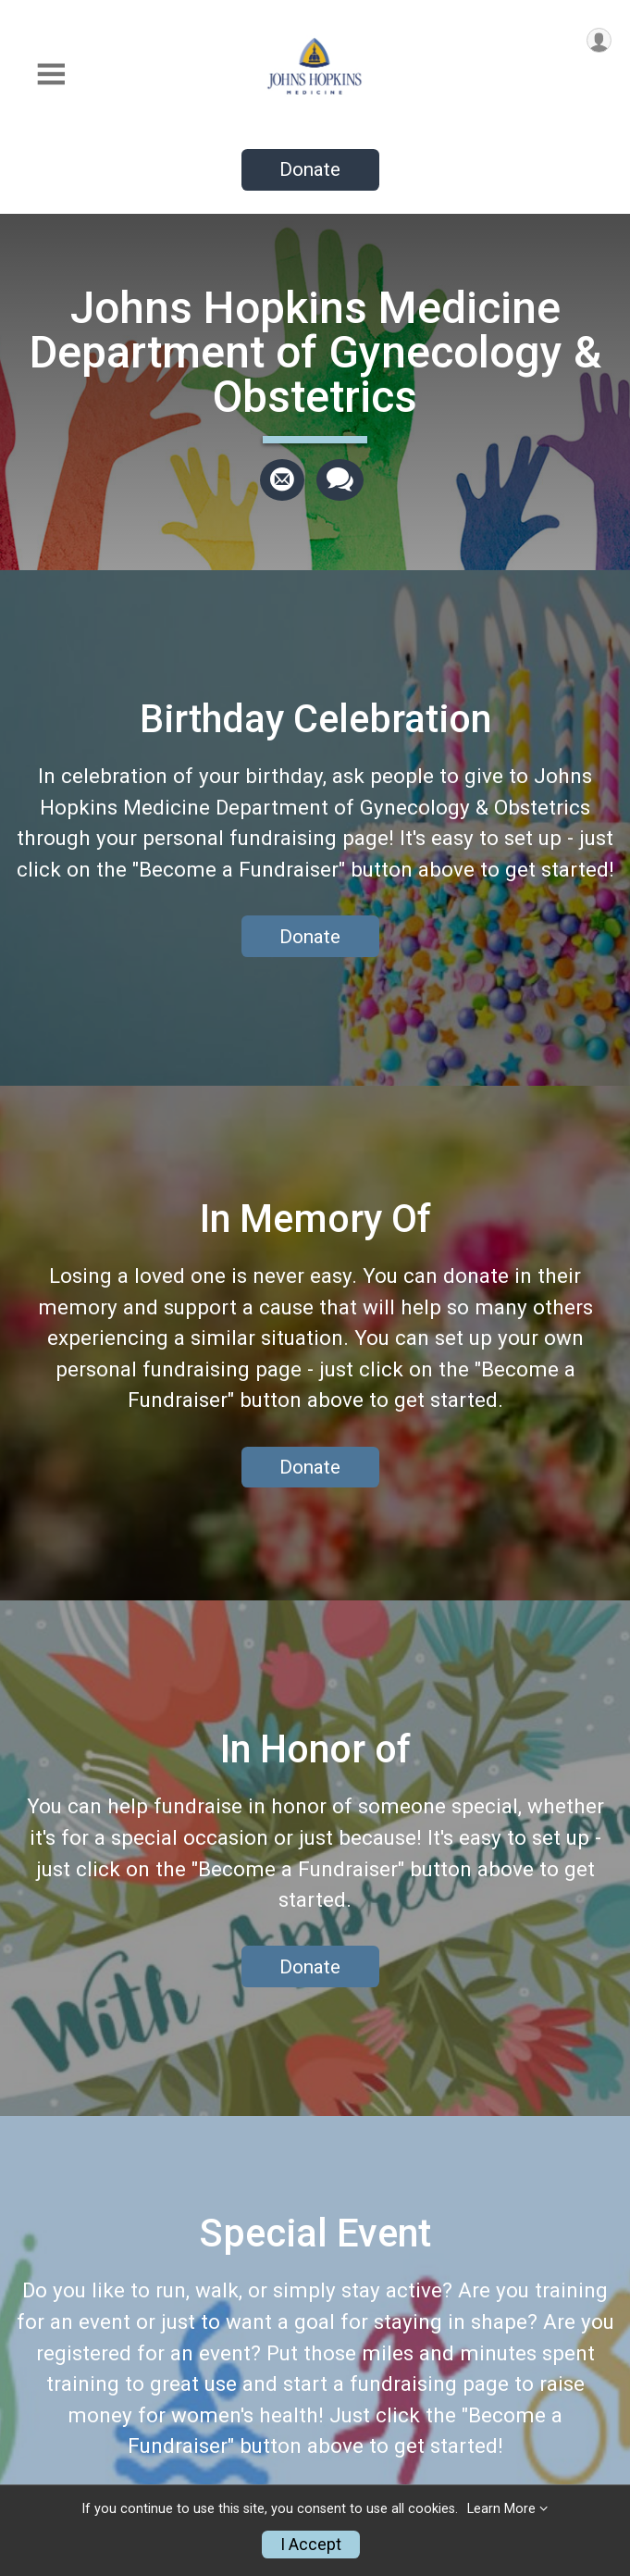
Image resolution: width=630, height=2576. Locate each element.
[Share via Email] (282, 480)
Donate (309, 169)
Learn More (501, 2509)
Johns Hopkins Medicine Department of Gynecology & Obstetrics (315, 352)
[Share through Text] (340, 480)
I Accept (310, 2544)
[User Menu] (599, 40)
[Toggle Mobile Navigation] (50, 74)
